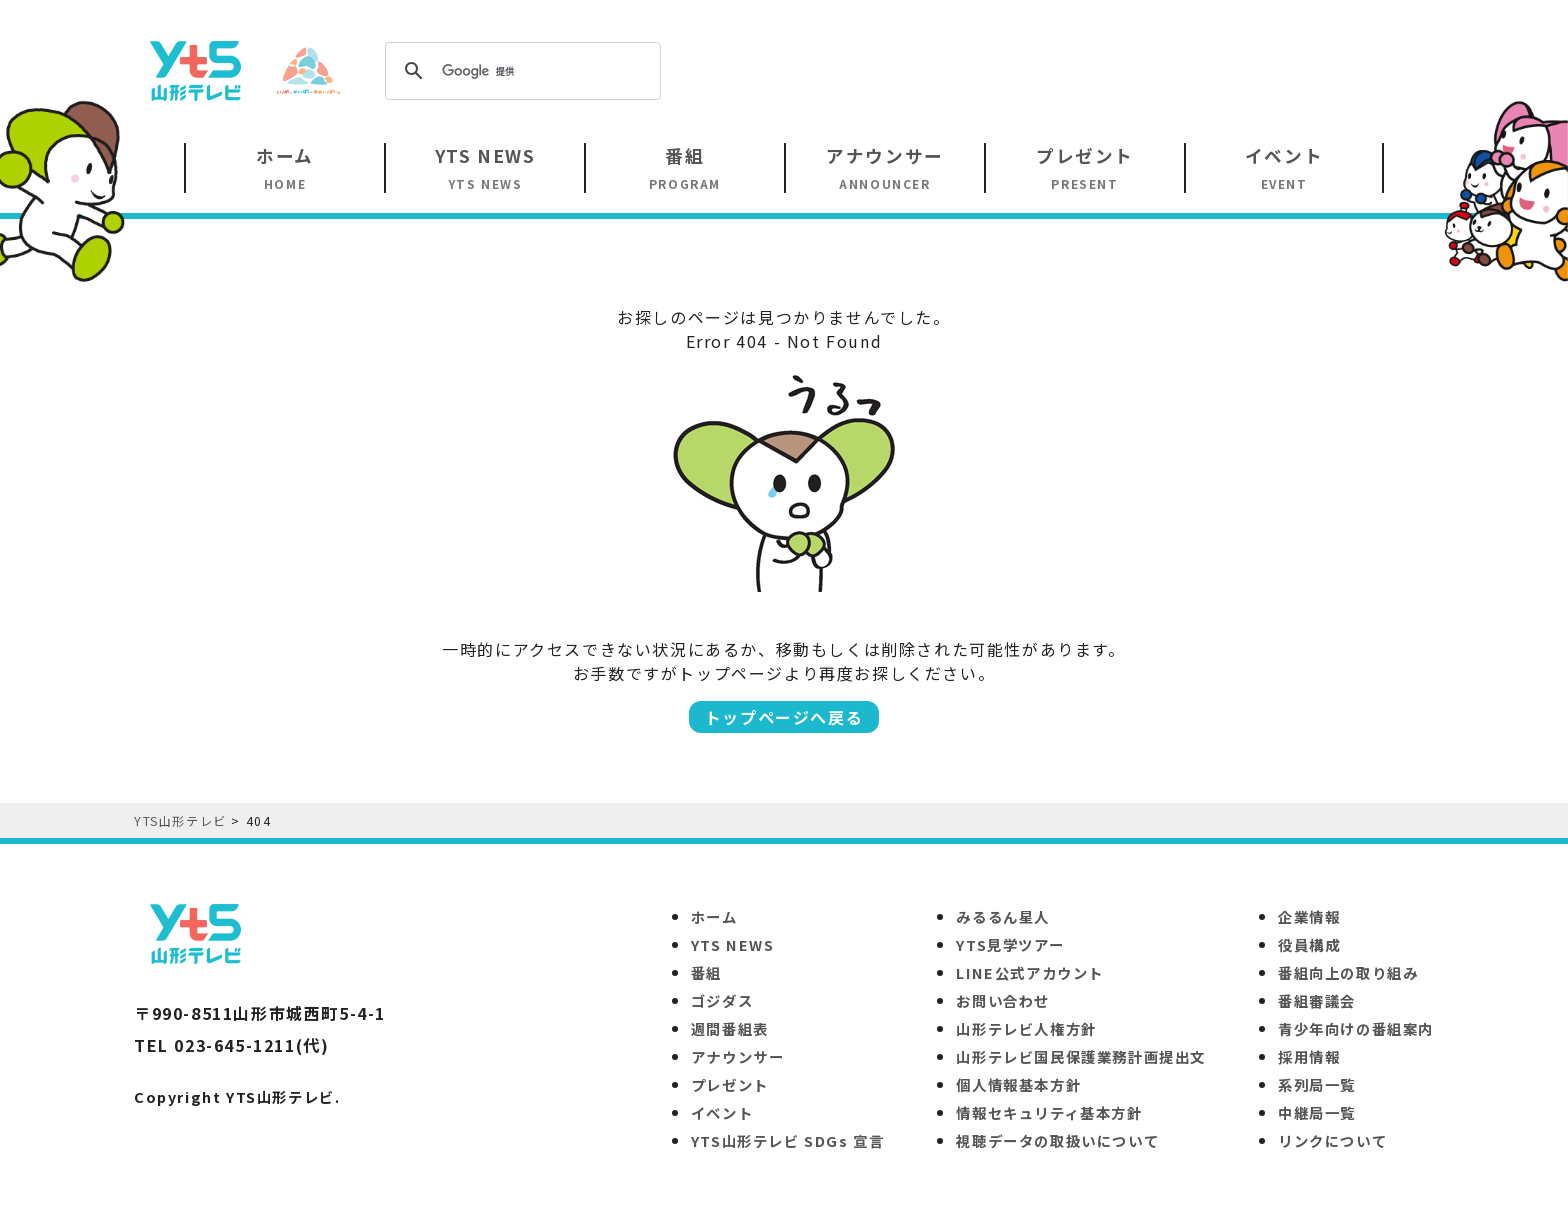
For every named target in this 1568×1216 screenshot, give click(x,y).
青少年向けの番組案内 (1356, 1028)
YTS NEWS (733, 944)
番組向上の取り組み (1348, 972)
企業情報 (1309, 916)
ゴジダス (722, 1000)
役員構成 (1309, 944)
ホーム (714, 916)
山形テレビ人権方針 (1026, 1028)
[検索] (520, 71)
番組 (706, 972)
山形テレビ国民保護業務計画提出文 (1081, 1056)
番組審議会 (1317, 1000)
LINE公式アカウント (1030, 972)
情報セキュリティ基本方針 (1049, 1112)
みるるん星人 (1003, 916)
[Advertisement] (1070, 69)
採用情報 (1309, 1056)
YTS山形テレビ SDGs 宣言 (788, 1140)
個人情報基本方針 (1018, 1084)
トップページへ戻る (784, 717)
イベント (722, 1112)
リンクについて (1332, 1140)
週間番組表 (730, 1028)
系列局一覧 (1317, 1084)
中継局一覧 (1317, 1112)
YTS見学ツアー (1010, 944)
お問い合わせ (1003, 1000)
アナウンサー (738, 1056)
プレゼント (730, 1084)
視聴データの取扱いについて (1057, 1140)
